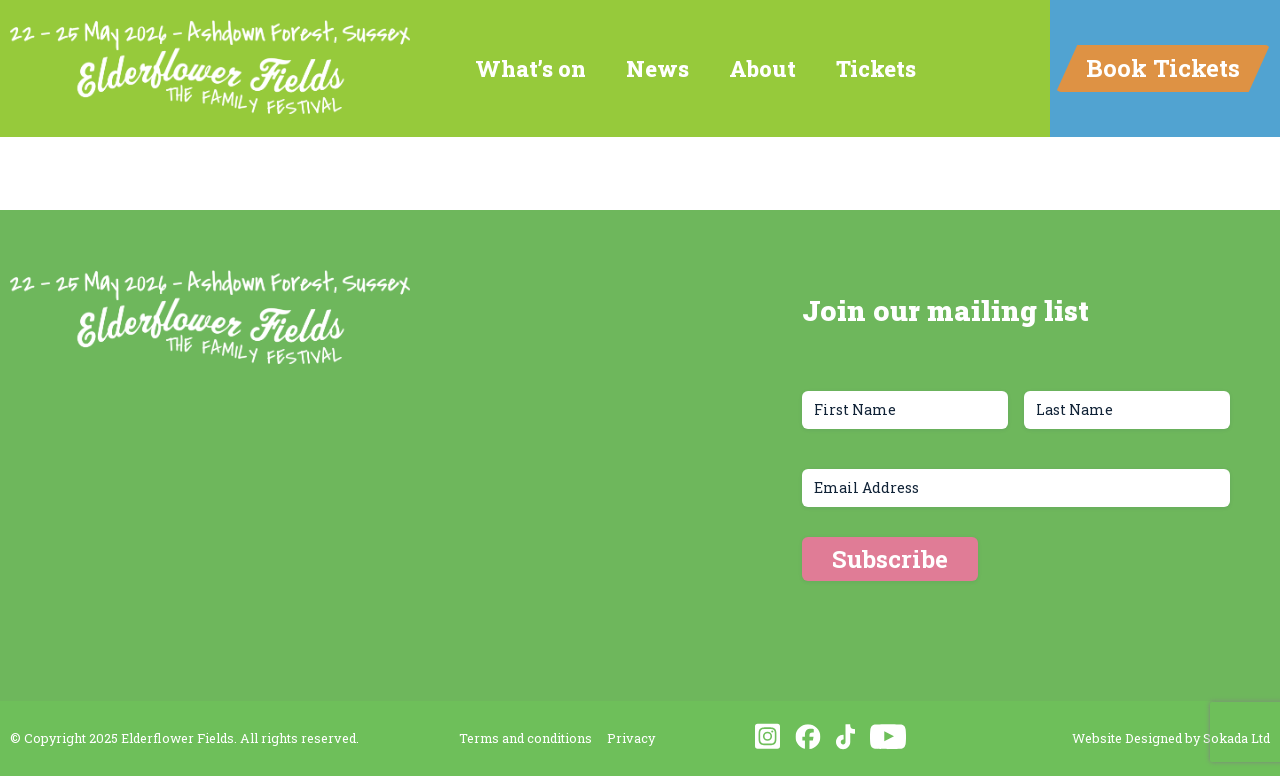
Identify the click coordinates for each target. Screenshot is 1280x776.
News (657, 68)
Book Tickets (1163, 68)
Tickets (876, 68)
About (762, 68)
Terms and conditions (525, 738)
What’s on (530, 68)
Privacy (631, 738)
